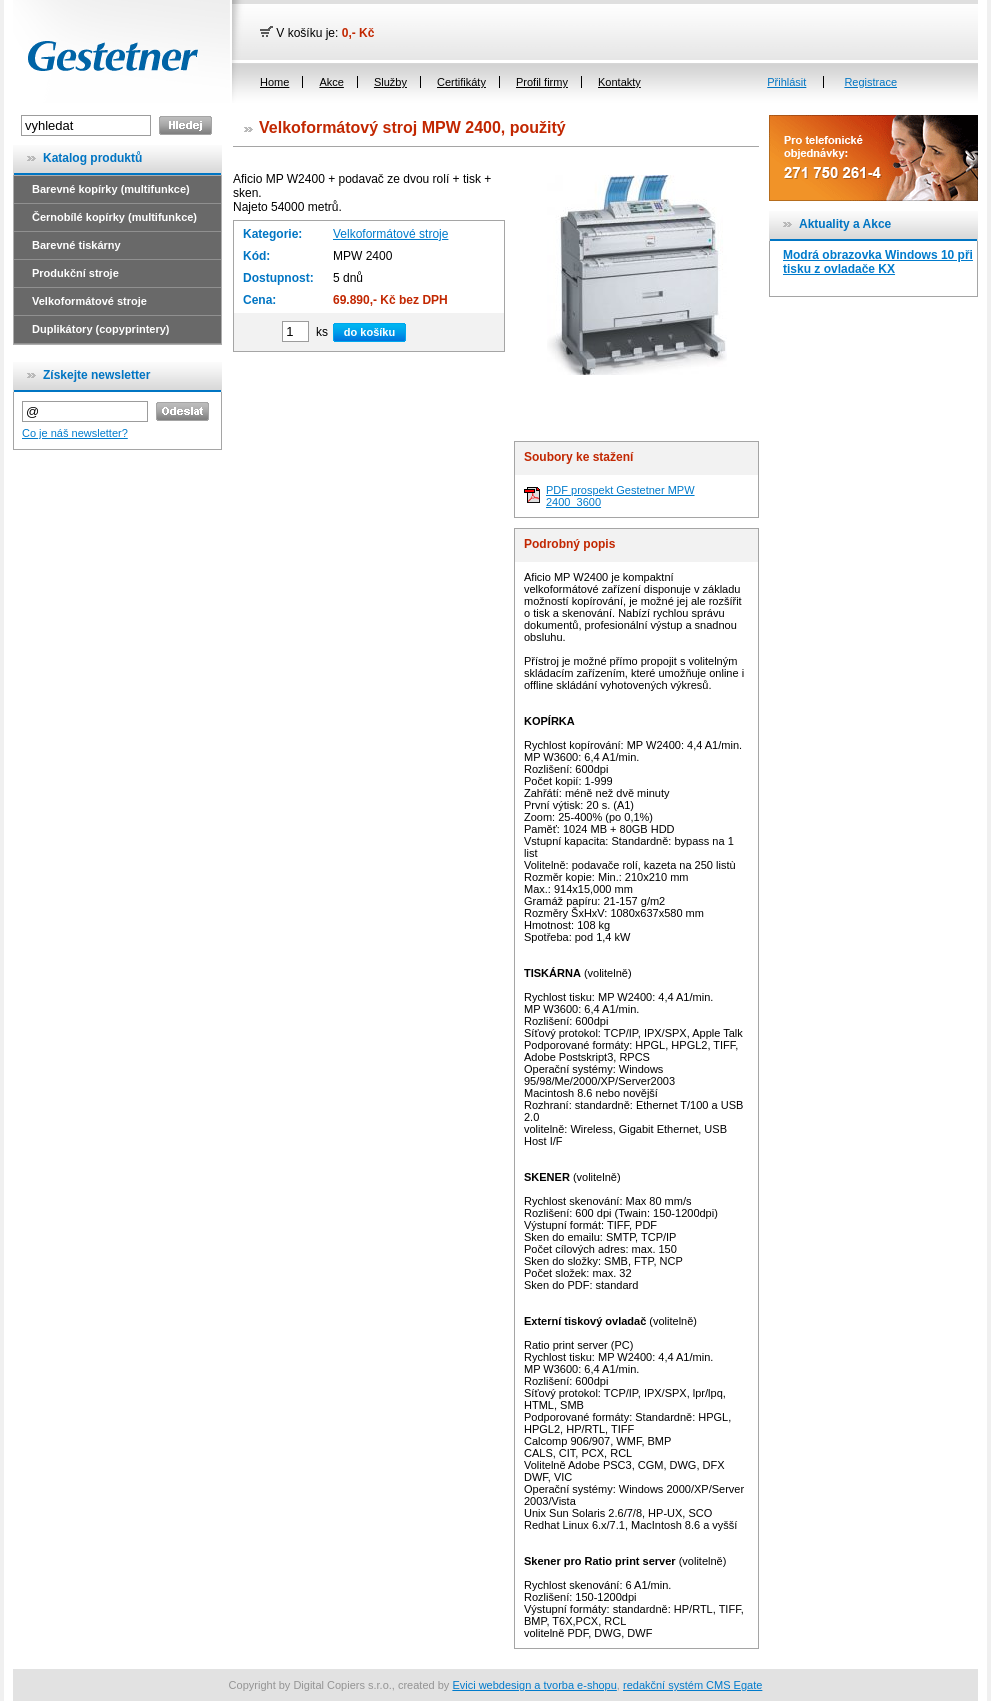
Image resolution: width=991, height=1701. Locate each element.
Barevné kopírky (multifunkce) (111, 189)
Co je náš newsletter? (75, 433)
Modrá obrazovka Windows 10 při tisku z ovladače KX (878, 262)
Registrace (870, 82)
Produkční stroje (75, 273)
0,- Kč (358, 33)
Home (274, 82)
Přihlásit (786, 82)
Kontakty (619, 82)
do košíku (369, 332)
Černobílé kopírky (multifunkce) (114, 217)
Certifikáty (461, 82)
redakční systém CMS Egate (692, 1685)
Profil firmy (542, 82)
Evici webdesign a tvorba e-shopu (534, 1685)
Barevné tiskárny (76, 245)
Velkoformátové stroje (89, 301)
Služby (390, 82)
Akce (331, 82)
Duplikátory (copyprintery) (101, 329)
